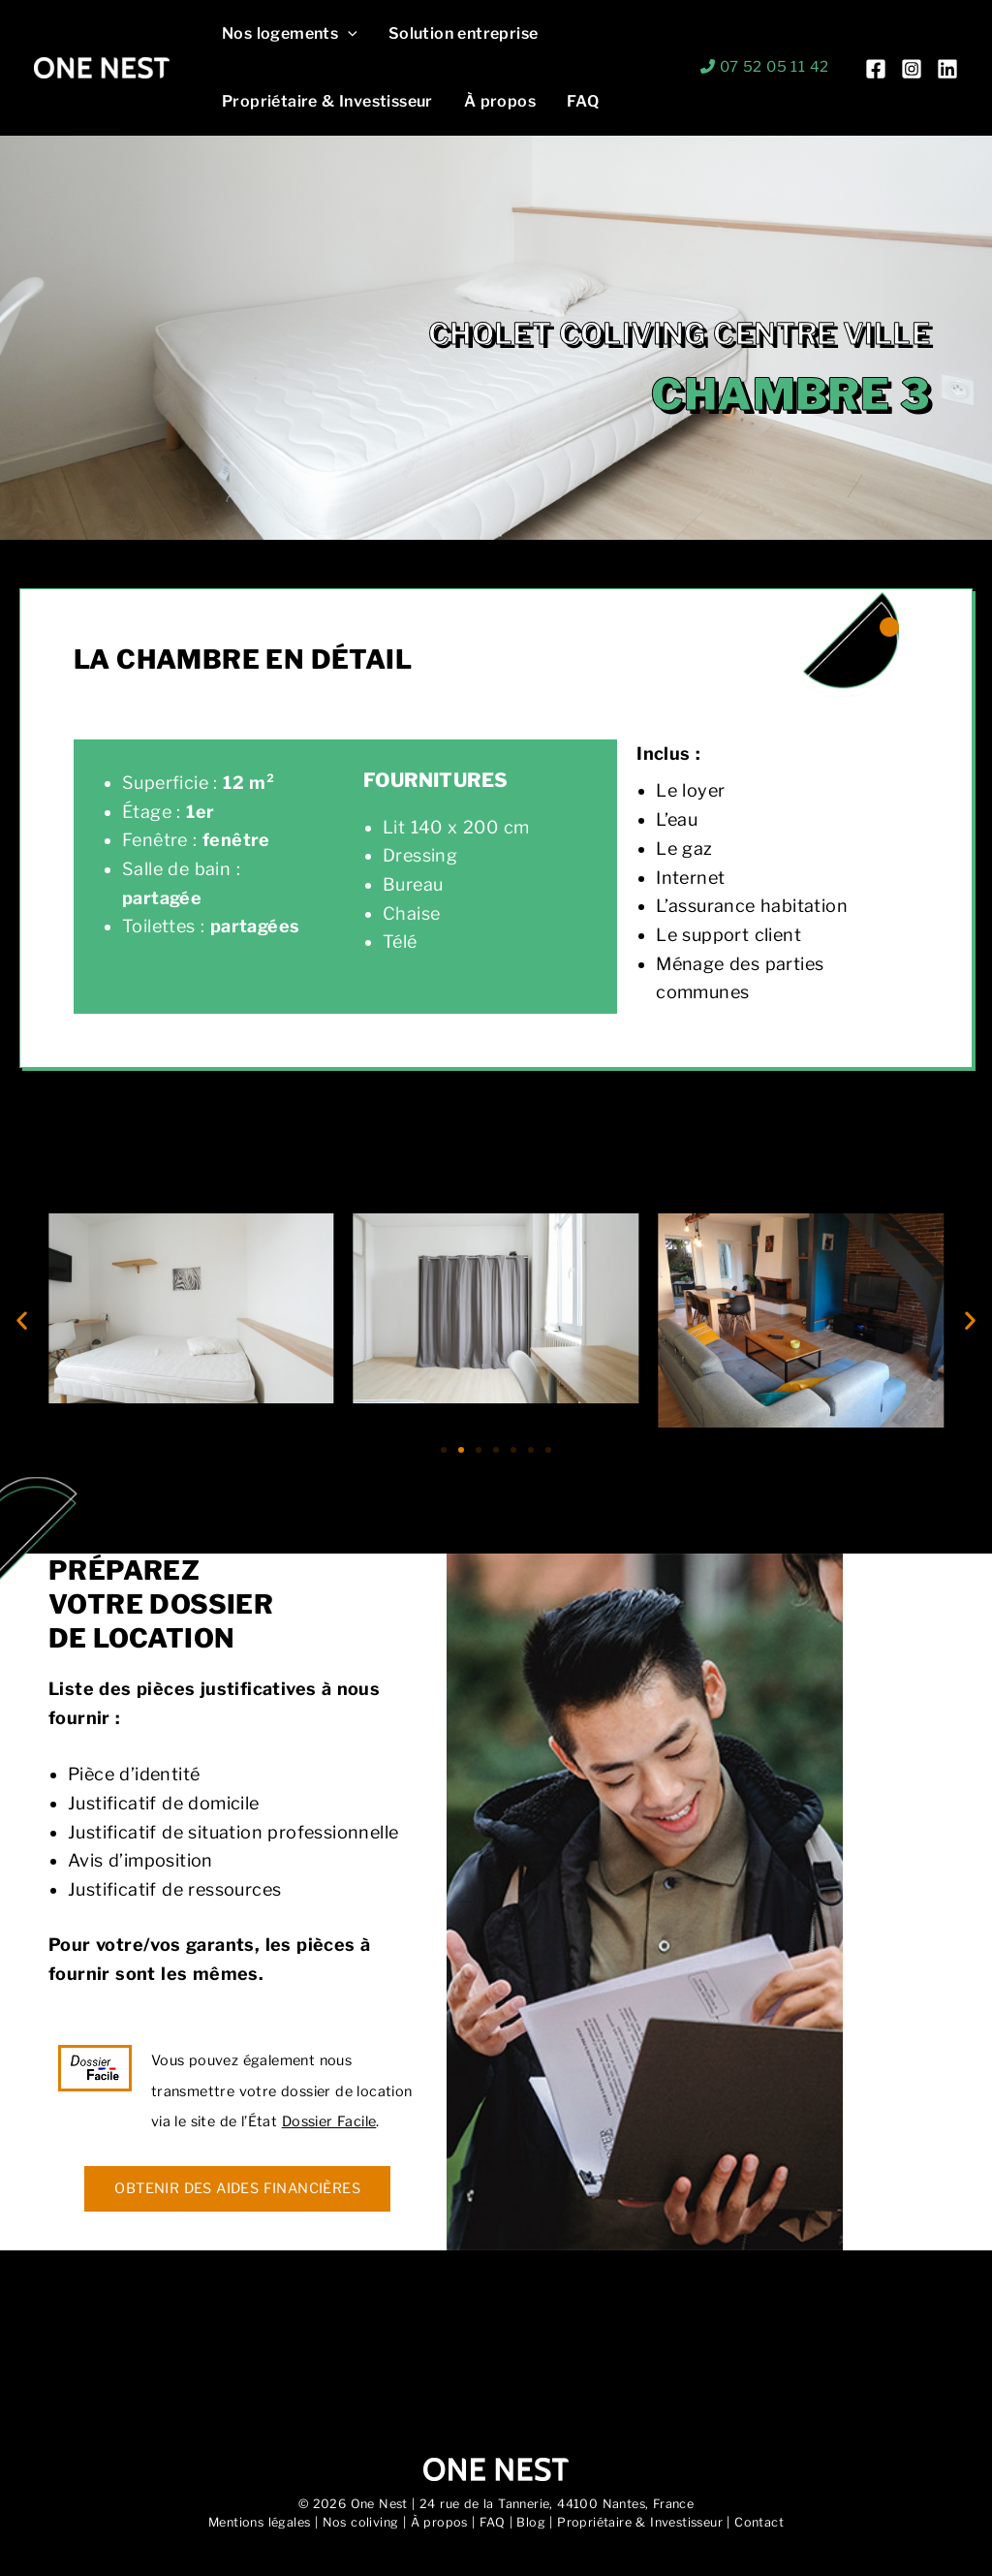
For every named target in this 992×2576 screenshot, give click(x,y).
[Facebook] (875, 68)
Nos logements (289, 34)
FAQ (583, 101)
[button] (347, 34)
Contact (759, 2522)
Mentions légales (259, 2522)
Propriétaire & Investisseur (327, 101)
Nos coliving (361, 2522)
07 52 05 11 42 (774, 67)
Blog (530, 2522)
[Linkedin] (947, 68)
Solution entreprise (463, 33)
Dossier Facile (329, 2121)
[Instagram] (911, 68)
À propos (500, 101)
